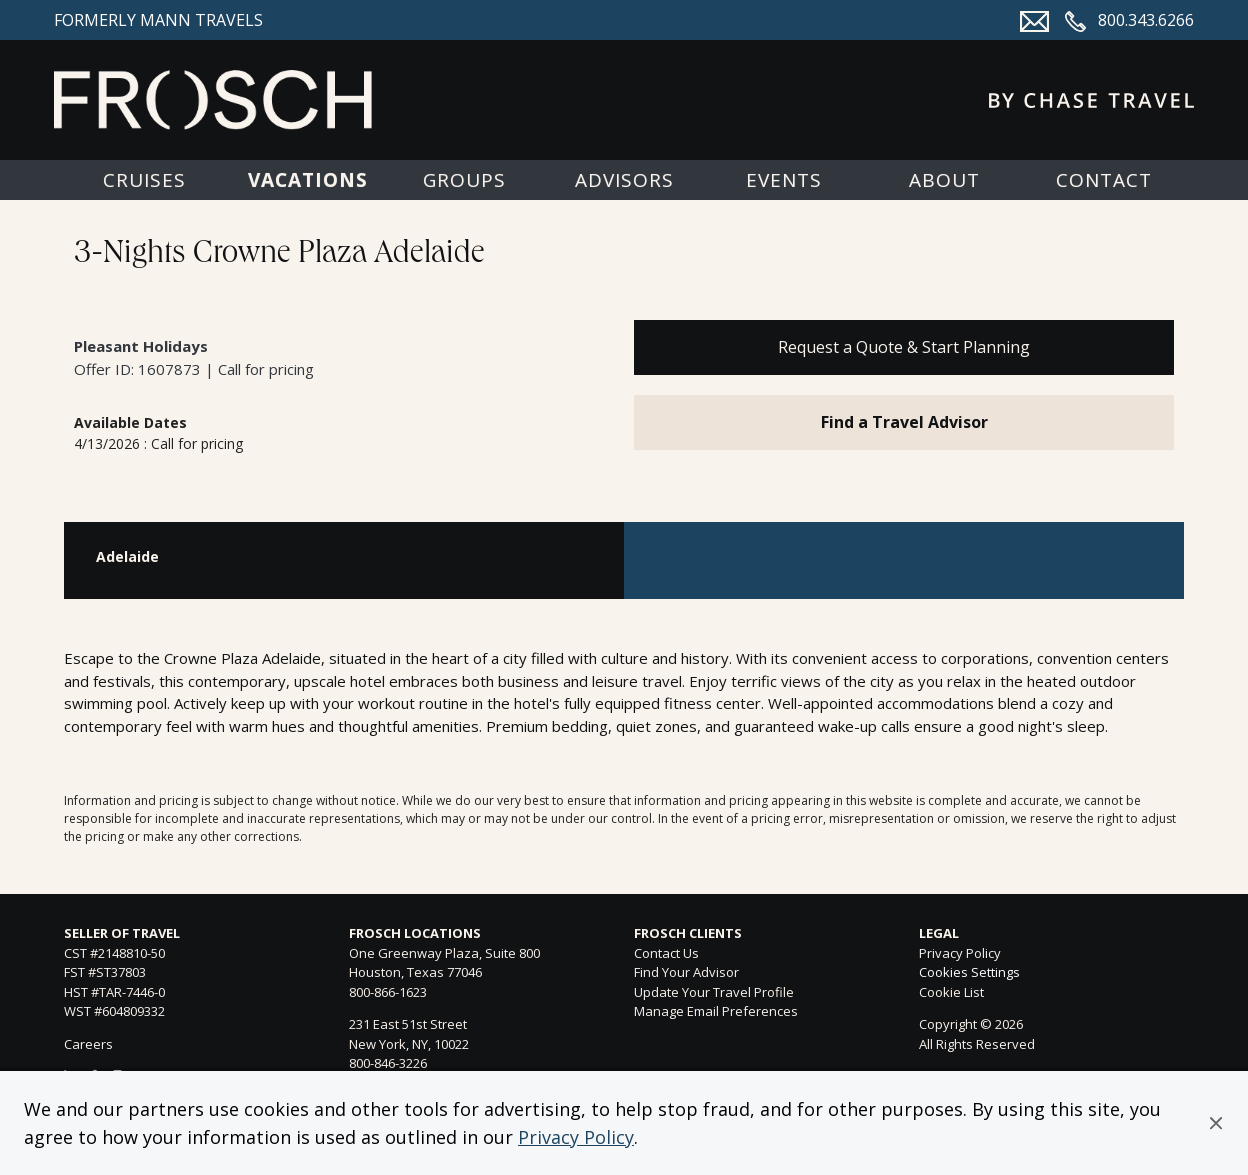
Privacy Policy (576, 1137)
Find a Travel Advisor (904, 422)
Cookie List (951, 992)
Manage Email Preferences (716, 1011)
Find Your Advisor (686, 972)
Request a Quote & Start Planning (904, 347)
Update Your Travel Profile (714, 992)
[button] (1216, 1123)
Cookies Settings (969, 973)
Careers (88, 1044)
